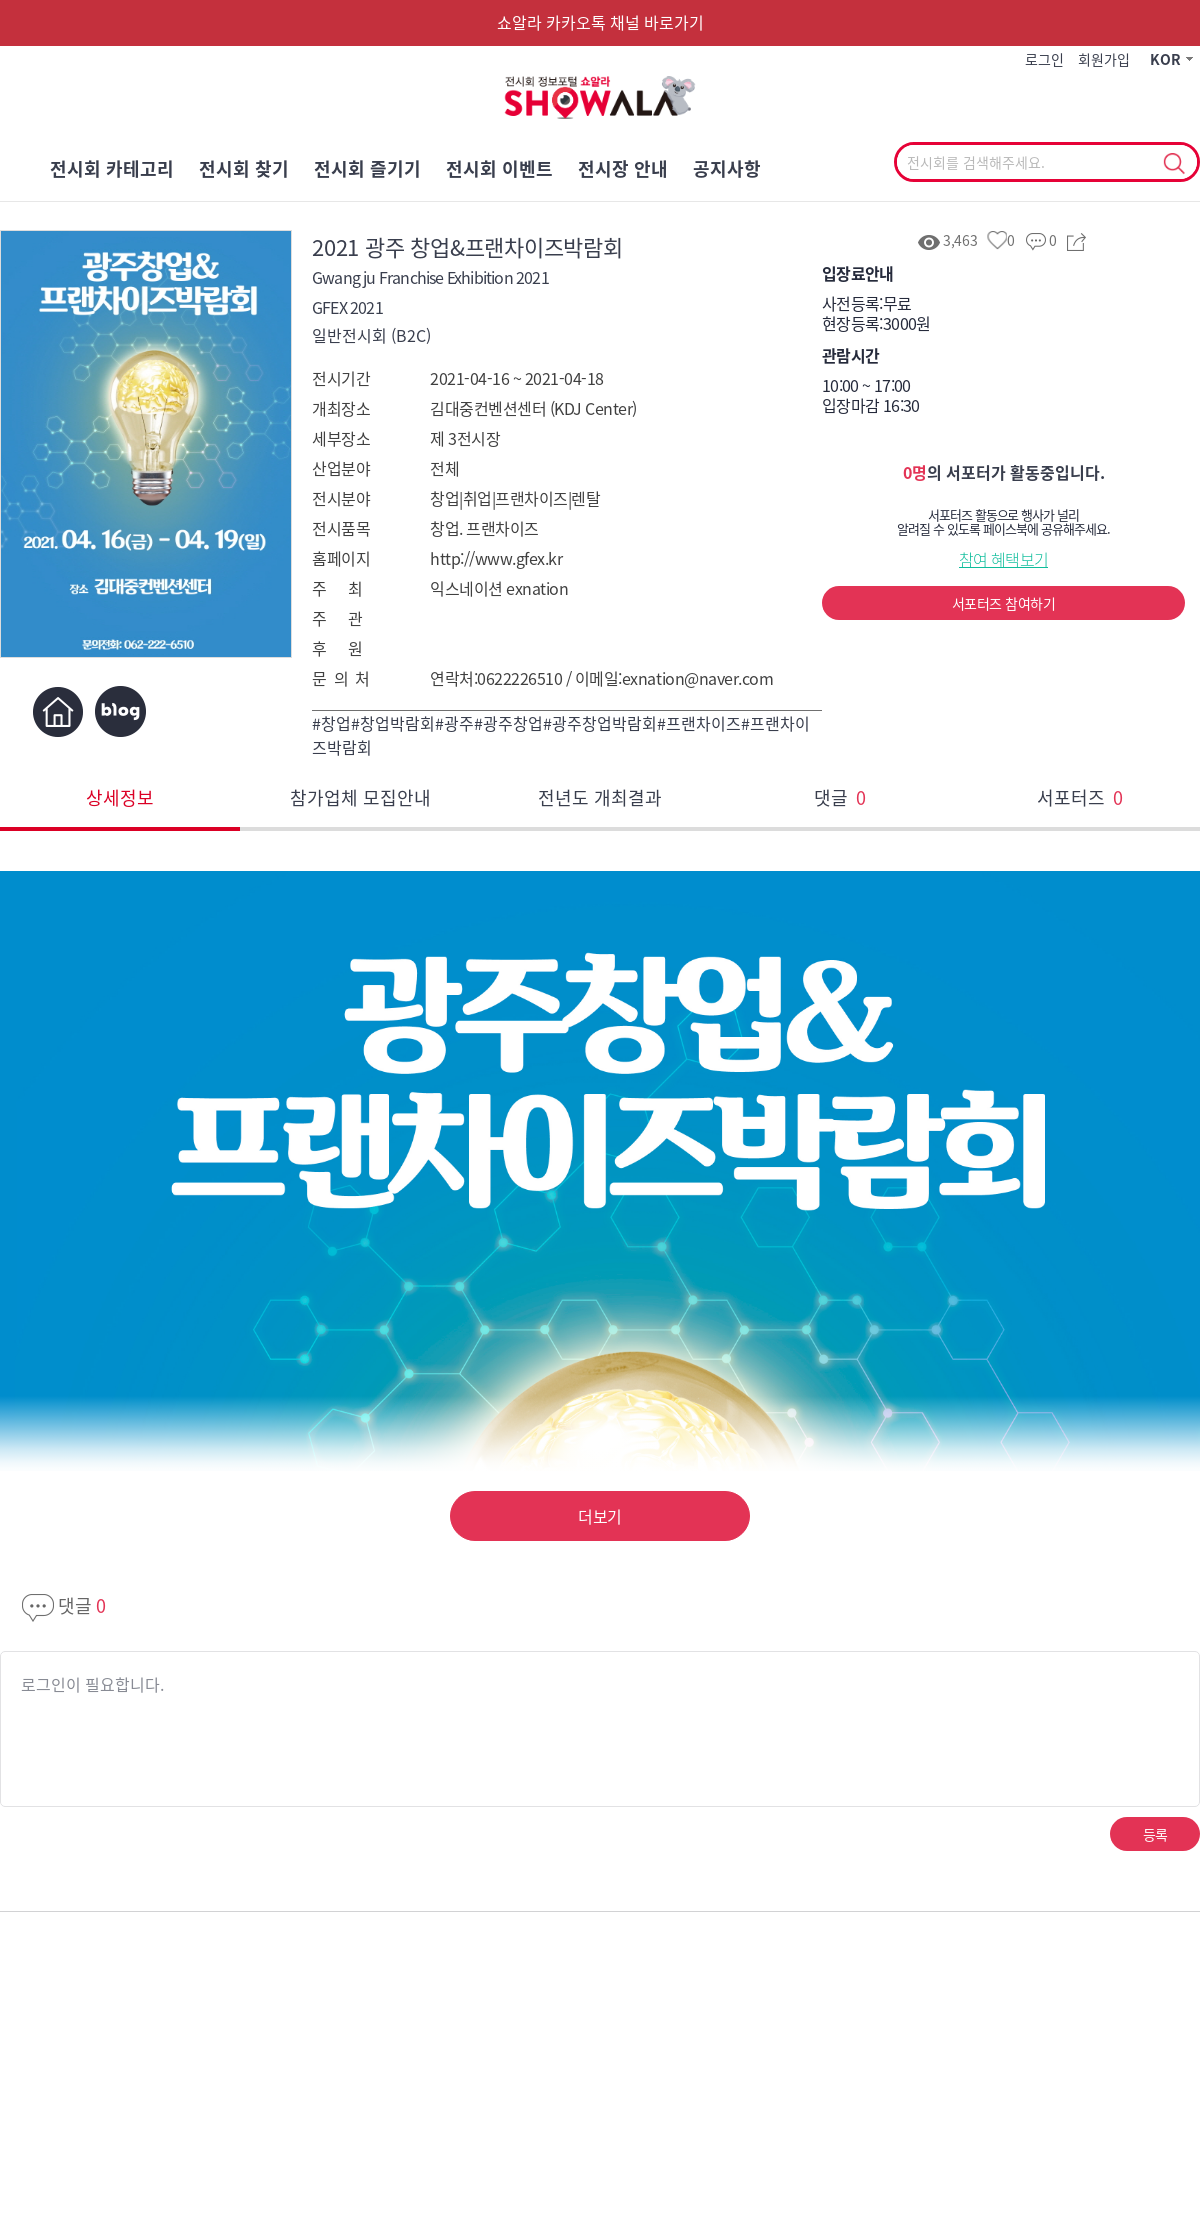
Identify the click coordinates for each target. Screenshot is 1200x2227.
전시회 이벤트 (499, 168)
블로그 (120, 711)
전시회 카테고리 (112, 168)
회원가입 (1104, 59)
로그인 (1044, 59)
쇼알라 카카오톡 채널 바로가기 (600, 22)
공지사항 (727, 168)
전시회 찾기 (244, 168)
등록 (1155, 1834)
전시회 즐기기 (367, 168)
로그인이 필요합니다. (92, 1684)
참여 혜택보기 (1004, 559)
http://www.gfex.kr (496, 558)
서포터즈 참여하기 (1003, 603)
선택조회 (1173, 164)
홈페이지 (57, 711)
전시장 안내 (623, 168)
